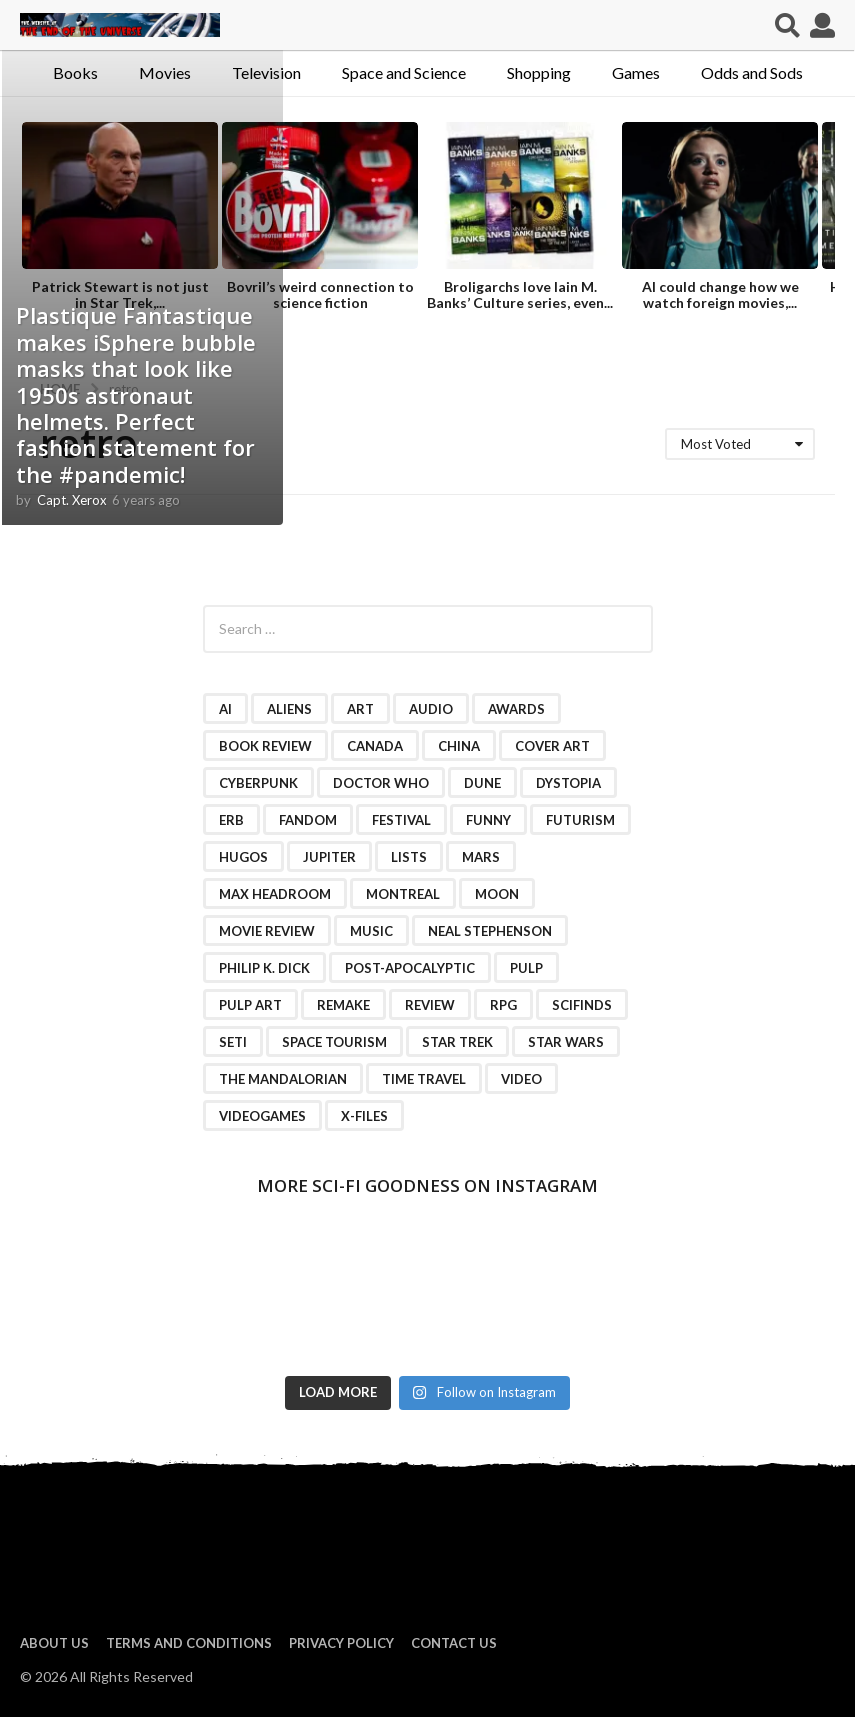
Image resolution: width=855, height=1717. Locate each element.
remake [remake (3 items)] (343, 1005)
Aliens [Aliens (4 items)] (289, 709)
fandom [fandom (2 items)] (308, 820)
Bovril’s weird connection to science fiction (320, 294)
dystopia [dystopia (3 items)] (568, 783)
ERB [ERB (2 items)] (231, 820)
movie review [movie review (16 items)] (267, 931)
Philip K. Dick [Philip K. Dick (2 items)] (264, 968)
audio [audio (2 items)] (431, 709)
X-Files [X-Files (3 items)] (364, 1116)
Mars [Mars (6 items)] (481, 857)
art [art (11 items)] (360, 709)
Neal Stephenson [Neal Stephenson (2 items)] (490, 931)
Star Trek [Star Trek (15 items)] (457, 1042)
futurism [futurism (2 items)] (580, 820)
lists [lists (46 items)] (409, 857)
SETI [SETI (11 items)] (233, 1042)
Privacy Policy (341, 1643)
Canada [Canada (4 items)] (375, 746)
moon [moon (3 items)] (497, 894)
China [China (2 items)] (459, 746)
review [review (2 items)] (430, 1005)
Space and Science (404, 72)
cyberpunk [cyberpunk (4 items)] (258, 783)
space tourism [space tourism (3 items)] (334, 1042)
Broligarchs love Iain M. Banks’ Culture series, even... (520, 294)
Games (636, 72)
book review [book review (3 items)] (265, 746)
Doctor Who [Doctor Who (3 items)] (381, 783)
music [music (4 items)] (371, 931)
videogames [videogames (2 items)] (262, 1116)
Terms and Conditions (189, 1643)
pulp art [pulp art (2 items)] (250, 1005)
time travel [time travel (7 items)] (424, 1079)
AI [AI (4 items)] (225, 709)
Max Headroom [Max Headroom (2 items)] (275, 894)
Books (75, 72)
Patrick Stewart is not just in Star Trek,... (120, 294)
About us (54, 1643)
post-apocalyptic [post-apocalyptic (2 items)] (410, 968)
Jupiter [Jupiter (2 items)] (329, 857)
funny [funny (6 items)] (488, 820)
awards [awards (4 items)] (516, 709)
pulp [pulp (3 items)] (526, 968)
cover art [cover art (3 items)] (552, 746)
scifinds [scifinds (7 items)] (582, 1005)
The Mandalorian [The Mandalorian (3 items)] (283, 1079)
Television (266, 72)
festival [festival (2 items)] (401, 820)
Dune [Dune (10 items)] (482, 783)
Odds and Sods (752, 72)
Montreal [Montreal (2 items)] (403, 894)
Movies (165, 72)
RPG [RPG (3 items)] (503, 1005)
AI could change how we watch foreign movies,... (720, 294)
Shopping (539, 72)
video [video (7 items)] (521, 1079)
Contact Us (454, 1643)
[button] (787, 25)
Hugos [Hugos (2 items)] (243, 857)
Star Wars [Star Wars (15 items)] (566, 1042)
